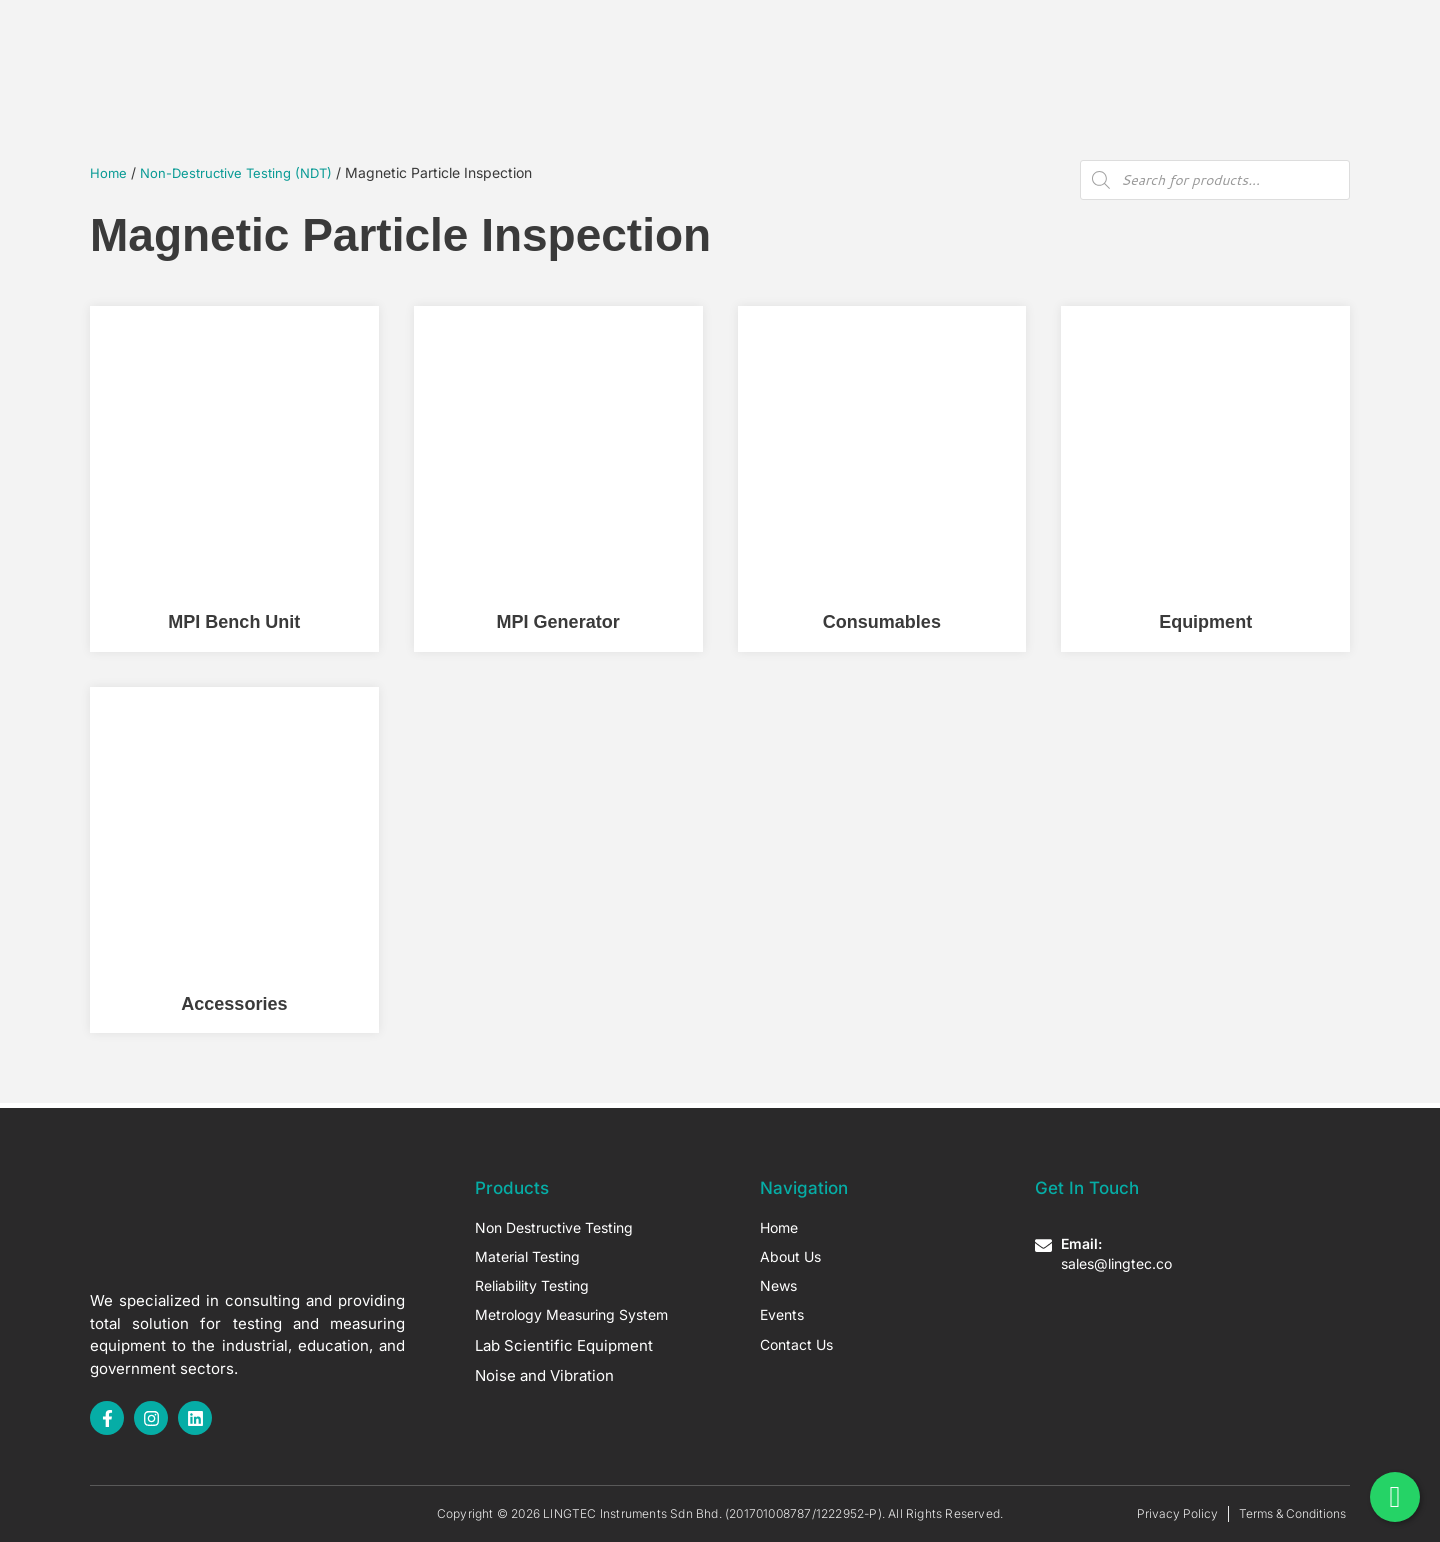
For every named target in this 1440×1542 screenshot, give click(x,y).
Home (507, 49)
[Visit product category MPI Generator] (558, 479)
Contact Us (937, 49)
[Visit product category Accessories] (234, 860)
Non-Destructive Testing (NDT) (243, 172)
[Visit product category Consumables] (882, 479)
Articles (829, 49)
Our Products (611, 49)
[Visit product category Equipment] (1205, 479)
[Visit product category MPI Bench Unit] (234, 479)
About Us (733, 49)
